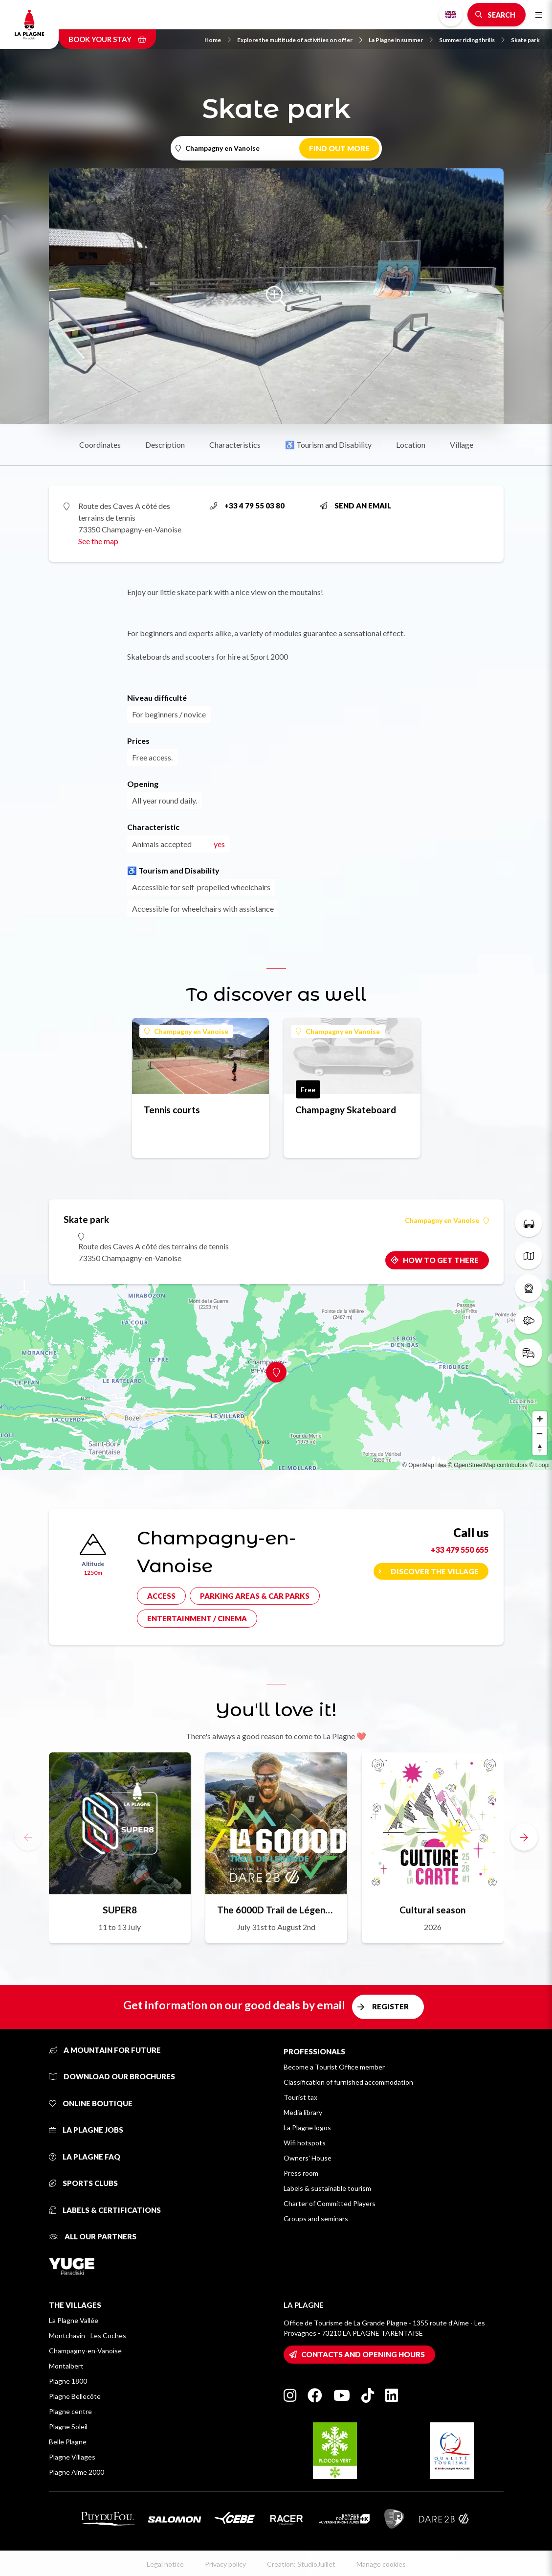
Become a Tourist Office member (334, 2067)
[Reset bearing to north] (539, 1448)
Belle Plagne (68, 2442)
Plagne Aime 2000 (76, 2472)
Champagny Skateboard (345, 1109)
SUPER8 (120, 1909)
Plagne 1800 (68, 2381)
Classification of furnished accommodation (348, 2082)
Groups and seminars (316, 2218)
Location (410, 444)
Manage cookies (381, 2564)
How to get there (441, 1260)
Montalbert (66, 2366)
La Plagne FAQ (84, 2156)
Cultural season (432, 1909)
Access (161, 1595)
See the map (98, 541)
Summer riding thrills (472, 40)
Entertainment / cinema (197, 1618)
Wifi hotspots (305, 2143)
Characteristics (235, 444)
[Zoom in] (539, 1418)
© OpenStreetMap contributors (488, 1465)
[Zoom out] (539, 1433)
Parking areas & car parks (254, 1595)
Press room (301, 2173)
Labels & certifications (105, 2210)
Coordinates (100, 444)
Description (165, 444)
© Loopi (539, 1465)
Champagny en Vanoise (186, 1031)
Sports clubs (83, 2183)
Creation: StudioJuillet (301, 2564)
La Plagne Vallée (73, 2320)
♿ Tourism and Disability (328, 444)
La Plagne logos (307, 2127)
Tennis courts (172, 1109)
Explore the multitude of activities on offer (299, 40)
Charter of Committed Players (329, 2203)
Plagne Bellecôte (75, 2396)
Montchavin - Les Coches (87, 2335)
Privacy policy (225, 2564)
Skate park (525, 40)
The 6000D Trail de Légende (276, 1909)
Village (461, 444)
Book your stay (107, 39)
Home (217, 40)
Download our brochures (112, 2076)
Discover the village (435, 1571)
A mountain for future (105, 2050)
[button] (524, 1837)
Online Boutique (90, 2103)
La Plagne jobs (86, 2129)
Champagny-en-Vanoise (85, 2350)
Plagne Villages (72, 2457)
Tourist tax (300, 2097)
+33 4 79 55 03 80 (247, 505)
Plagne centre (70, 2411)
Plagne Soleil (68, 2426)
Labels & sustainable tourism (327, 2188)
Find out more (339, 148)
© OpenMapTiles (424, 1465)
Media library (303, 2112)
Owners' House (307, 2158)
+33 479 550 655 (459, 1549)
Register (390, 2006)
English (450, 14)
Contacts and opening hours (363, 2354)
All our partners (92, 2236)
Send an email (355, 505)
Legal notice (165, 2564)
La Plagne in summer (401, 40)
